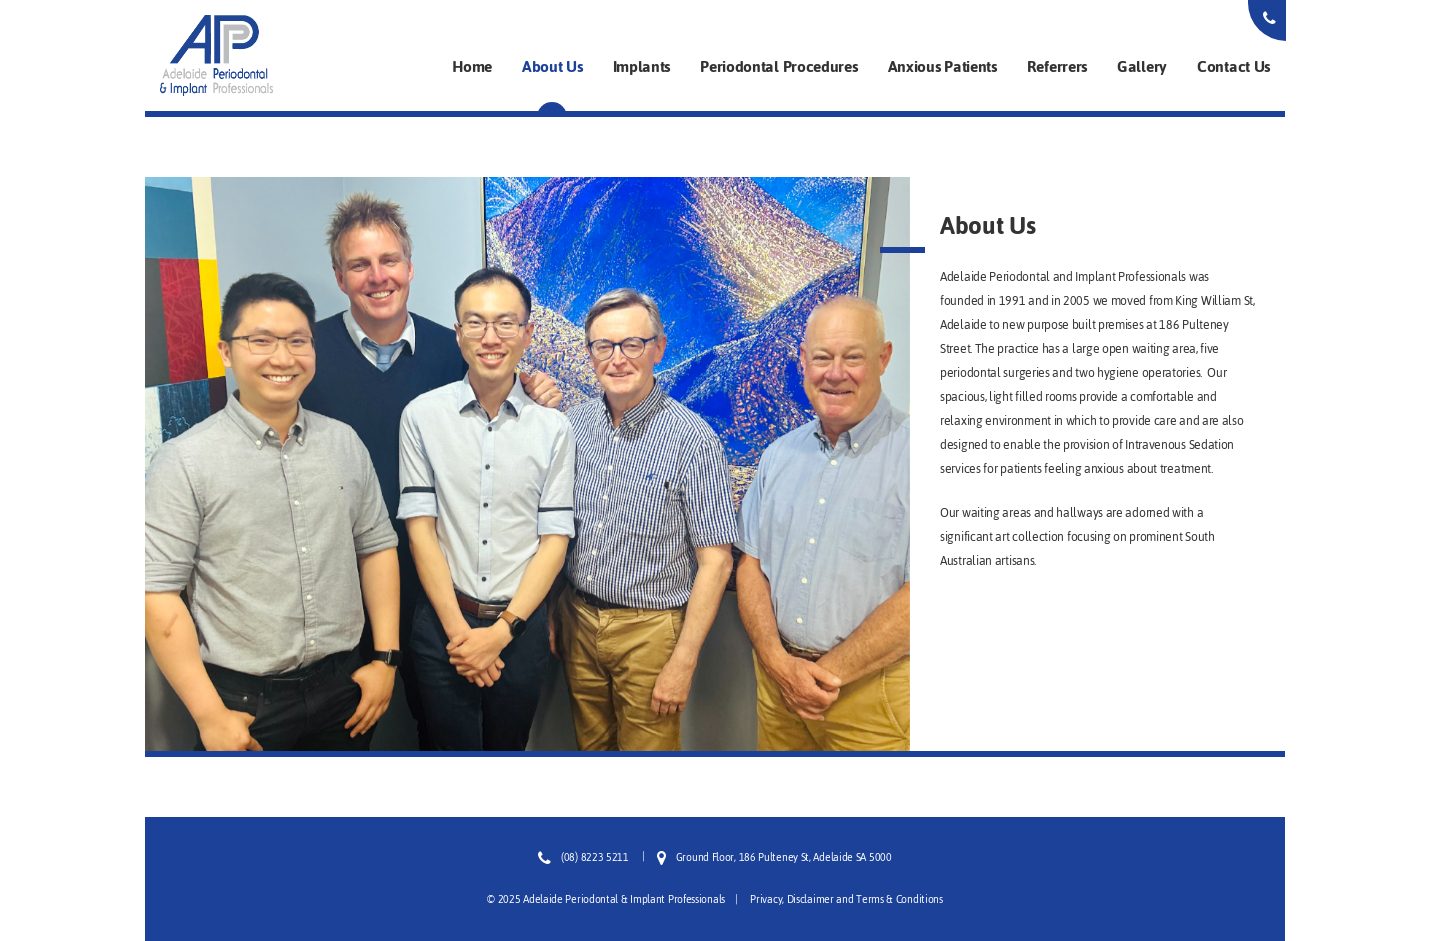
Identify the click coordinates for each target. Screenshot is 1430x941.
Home (472, 66)
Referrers (1057, 66)
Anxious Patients (942, 66)
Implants (642, 66)
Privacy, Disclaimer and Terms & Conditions (846, 899)
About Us (552, 66)
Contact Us (1233, 66)
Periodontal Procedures (778, 66)
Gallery (1142, 66)
